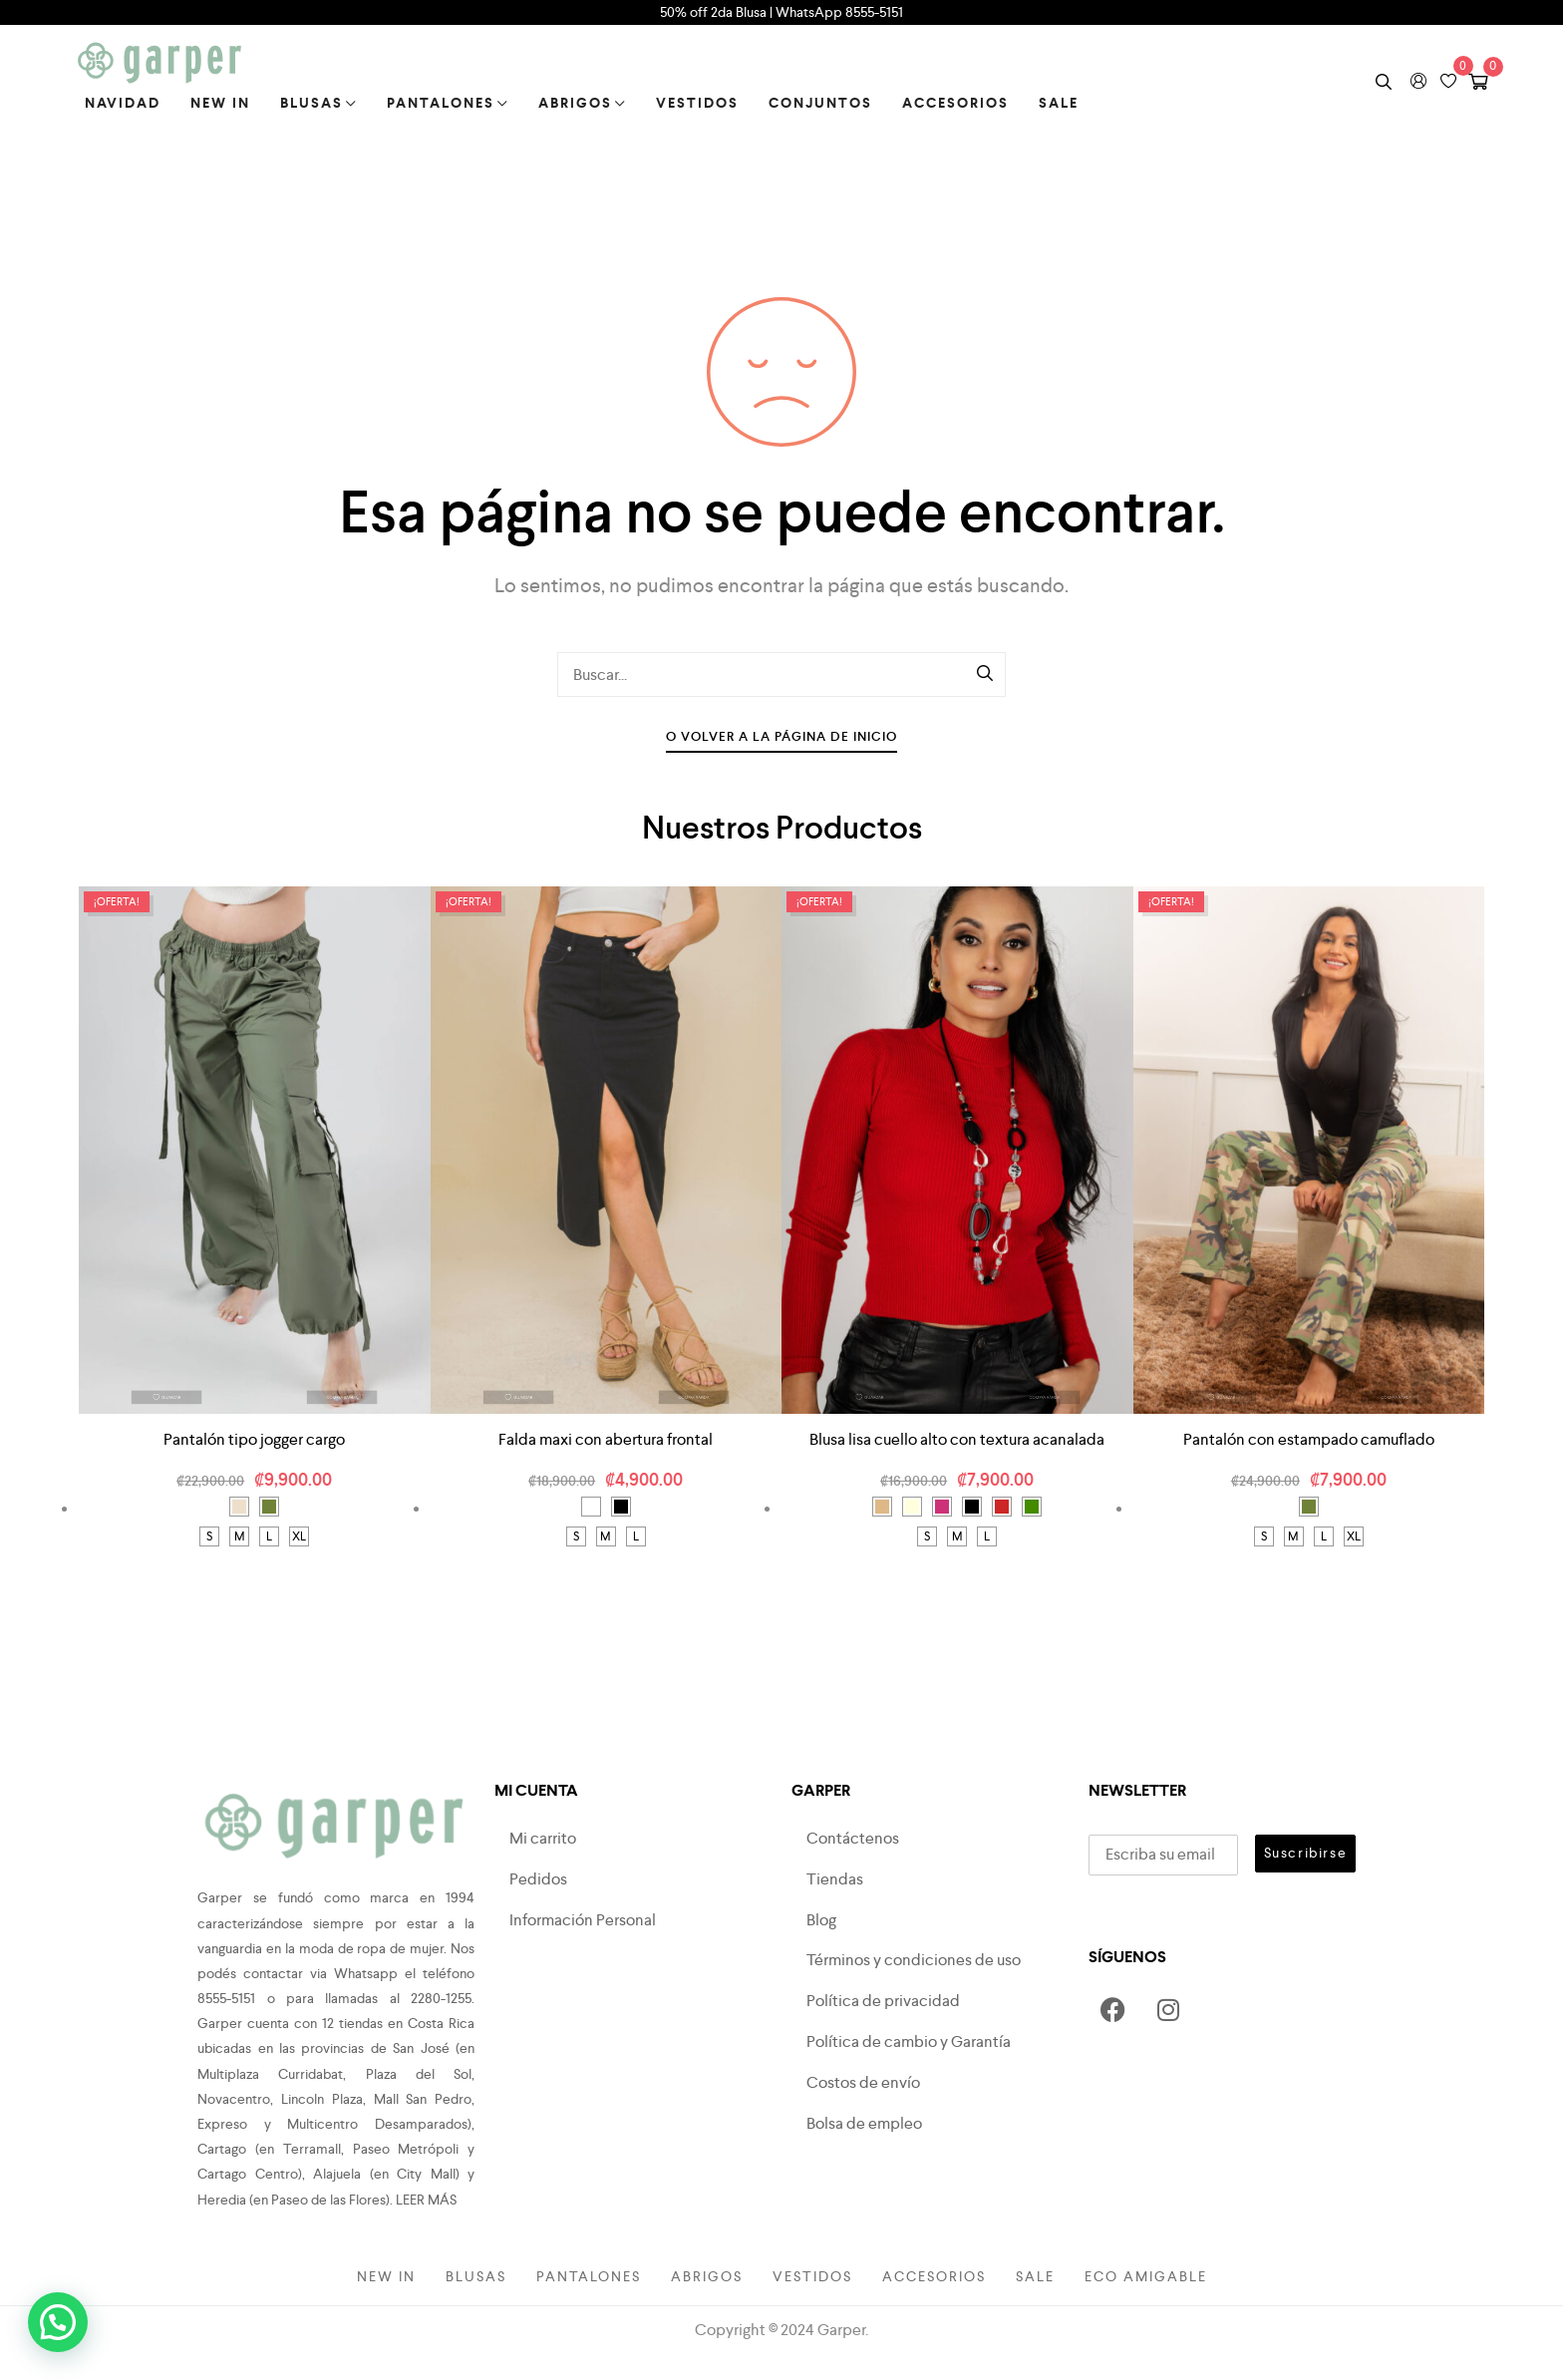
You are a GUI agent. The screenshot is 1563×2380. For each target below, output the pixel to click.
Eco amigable (1146, 2276)
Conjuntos (820, 103)
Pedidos (538, 1879)
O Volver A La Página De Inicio (781, 736)
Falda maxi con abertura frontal (605, 1439)
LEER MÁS (426, 2200)
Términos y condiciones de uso (913, 1959)
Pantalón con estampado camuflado (1308, 1439)
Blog (821, 1919)
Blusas (318, 103)
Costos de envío (863, 2082)
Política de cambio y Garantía (908, 2041)
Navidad (122, 103)
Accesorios (955, 103)
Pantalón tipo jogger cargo (254, 1439)
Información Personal (582, 1919)
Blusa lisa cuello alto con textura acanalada (956, 1439)
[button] (58, 2322)
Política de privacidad (883, 2000)
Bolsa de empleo (864, 2123)
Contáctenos (852, 1838)
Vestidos (697, 103)
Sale (1059, 103)
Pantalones (447, 103)
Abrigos (582, 103)
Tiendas (834, 1879)
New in (220, 103)
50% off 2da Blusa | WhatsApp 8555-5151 (781, 12)
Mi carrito (542, 1838)
